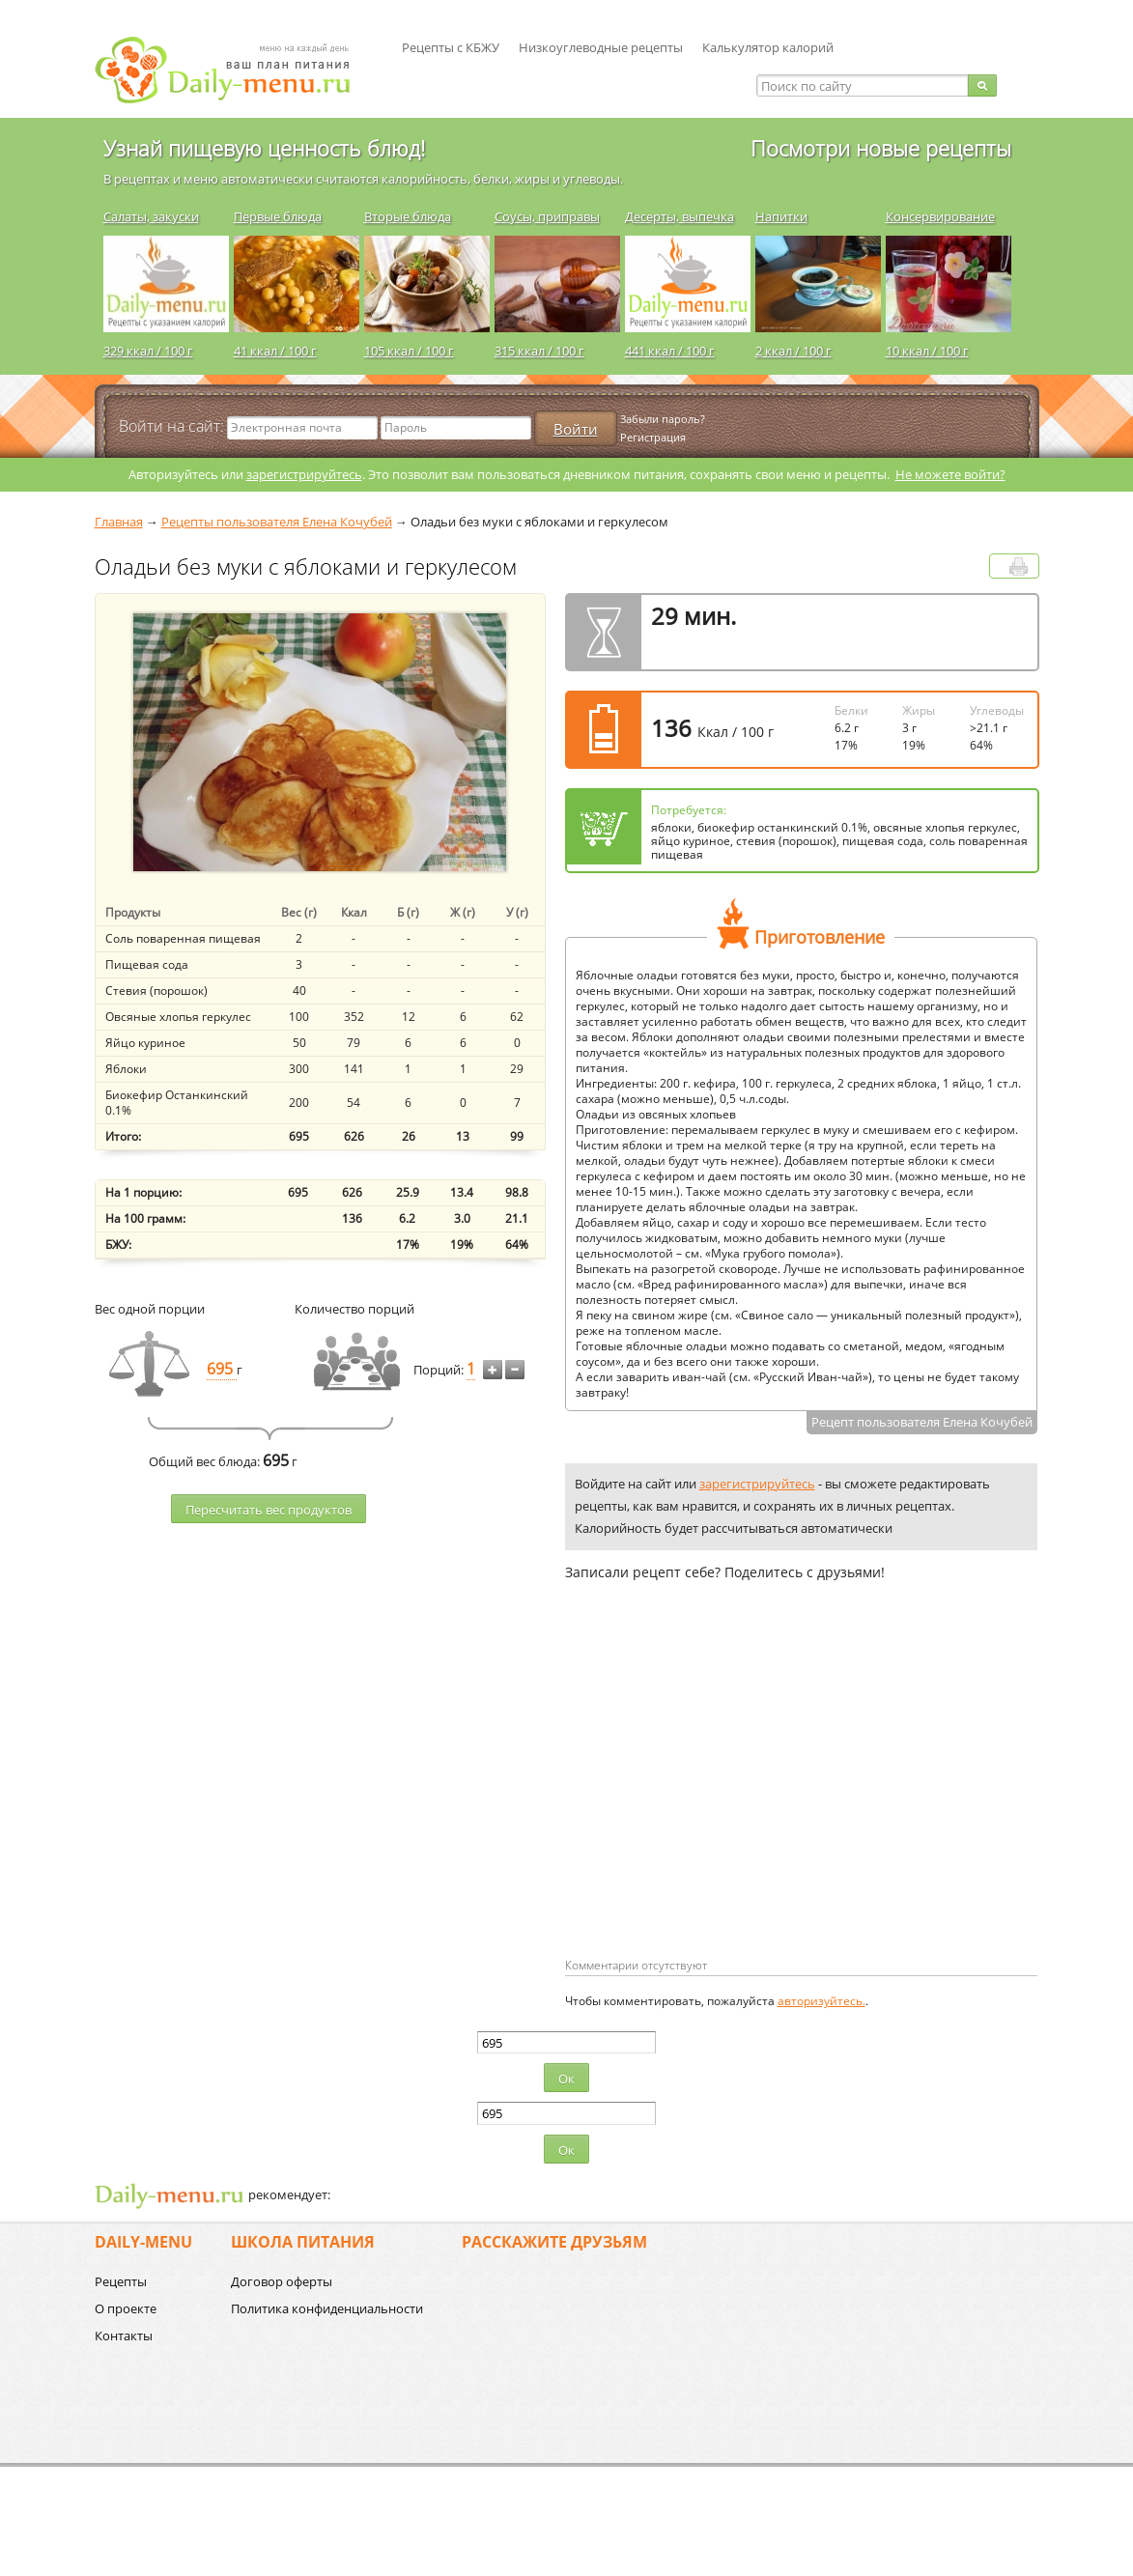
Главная (119, 521)
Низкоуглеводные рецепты (601, 47)
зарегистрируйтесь (304, 474)
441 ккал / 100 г (670, 350)
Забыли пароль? (662, 418)
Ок (566, 2078)
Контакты (124, 2335)
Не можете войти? (950, 474)
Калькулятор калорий (768, 47)
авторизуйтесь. (821, 2001)
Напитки (781, 216)
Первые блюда (278, 216)
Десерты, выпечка (679, 216)
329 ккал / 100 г (148, 350)
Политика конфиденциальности (327, 2308)
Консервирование (940, 216)
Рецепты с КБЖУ (450, 47)
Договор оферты (281, 2281)
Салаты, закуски (151, 216)
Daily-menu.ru (235, 70)
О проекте (125, 2308)
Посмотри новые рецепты (881, 147)
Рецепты (121, 2281)
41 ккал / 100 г (275, 350)
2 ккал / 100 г (793, 350)
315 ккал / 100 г (539, 350)
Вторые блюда (407, 216)
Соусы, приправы (547, 216)
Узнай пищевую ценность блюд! (264, 147)
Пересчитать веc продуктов (268, 1509)
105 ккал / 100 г (409, 350)
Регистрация (653, 437)
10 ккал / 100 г (927, 350)
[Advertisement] (727, 1800)
